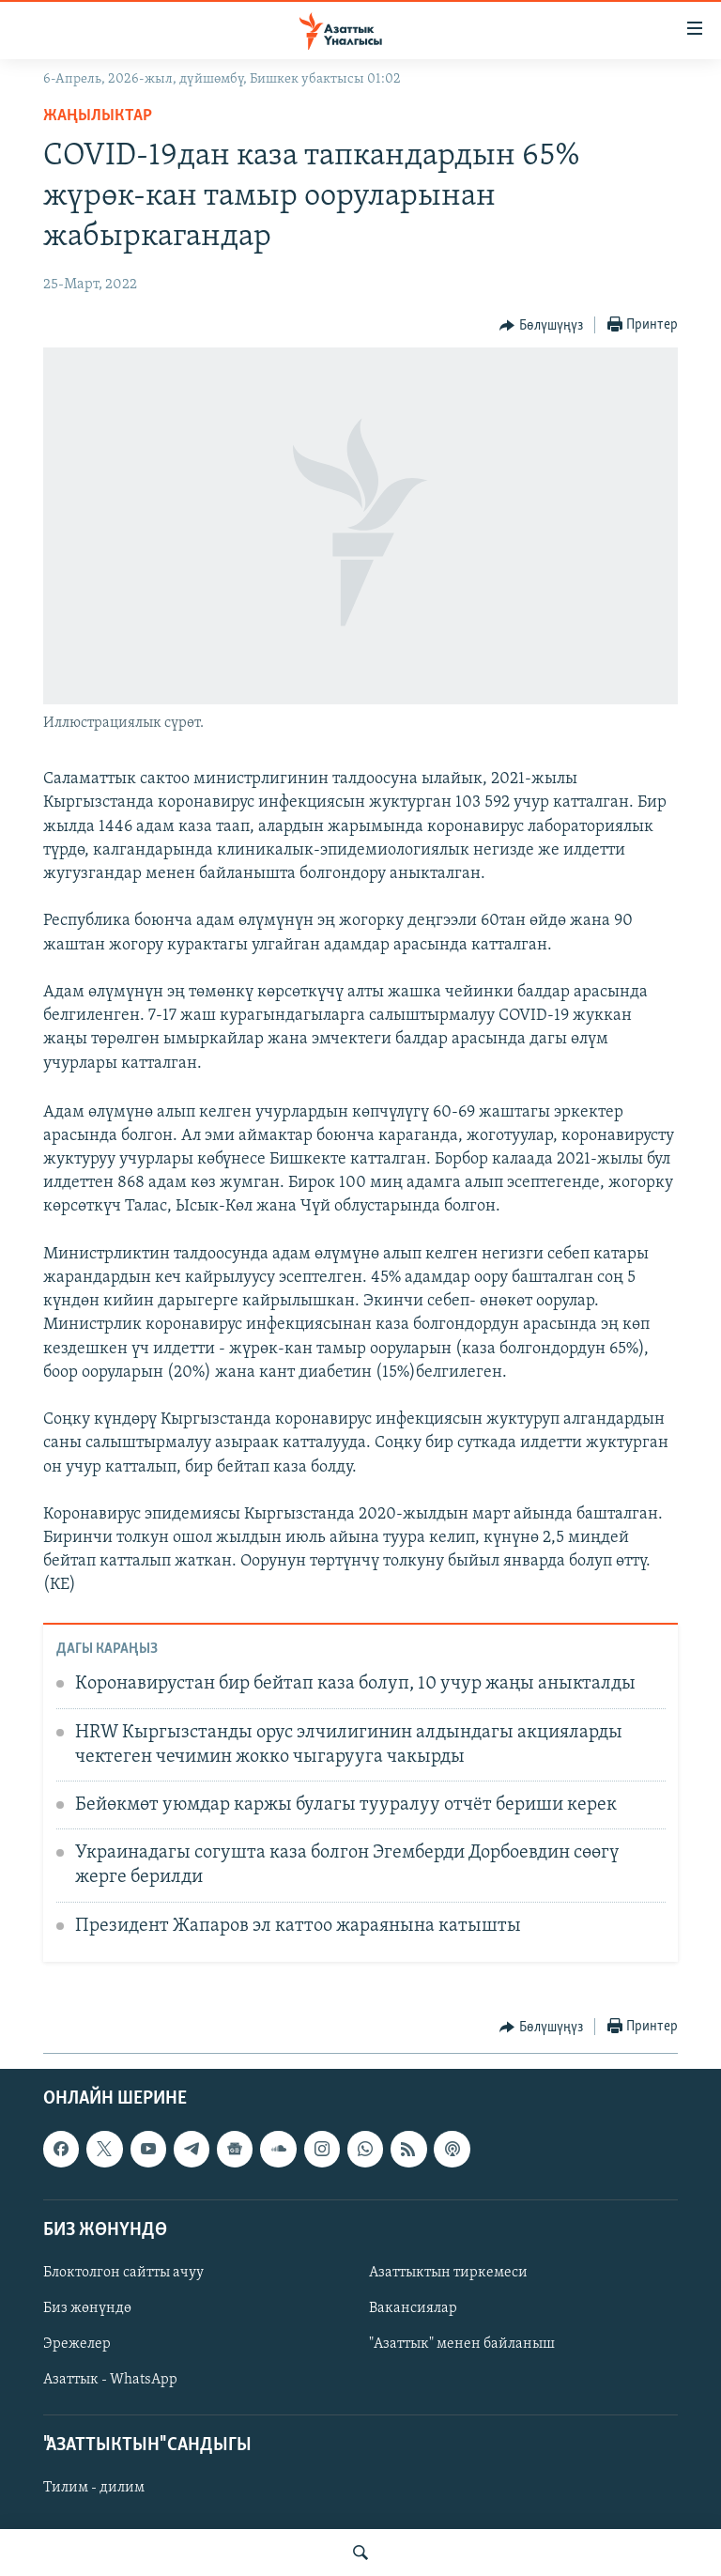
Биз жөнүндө (87, 2308)
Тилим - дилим (94, 2488)
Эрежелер (77, 2344)
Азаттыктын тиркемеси (448, 2272)
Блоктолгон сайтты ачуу (123, 2272)
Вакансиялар (413, 2308)
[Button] (541, 326)
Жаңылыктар (97, 116)
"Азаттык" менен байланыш (462, 2344)
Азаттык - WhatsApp (110, 2380)
